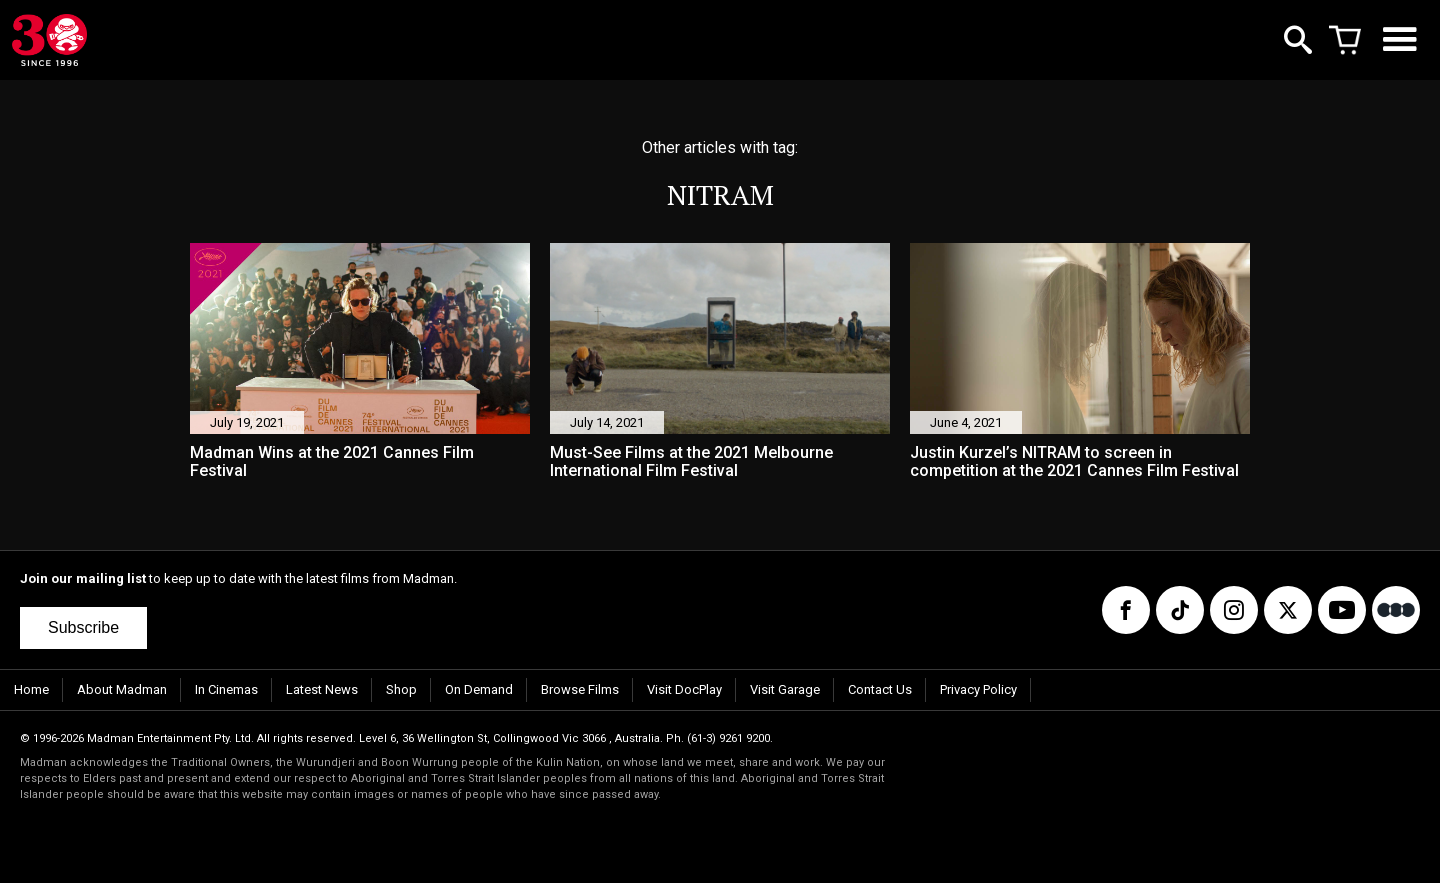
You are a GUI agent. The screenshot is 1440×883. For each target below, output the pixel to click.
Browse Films (580, 689)
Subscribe (83, 627)
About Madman (122, 689)
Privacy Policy (978, 689)
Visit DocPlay (684, 689)
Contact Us (880, 689)
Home (31, 689)
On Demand (479, 689)
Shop (401, 689)
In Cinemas (226, 689)
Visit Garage (785, 689)
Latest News (322, 689)
